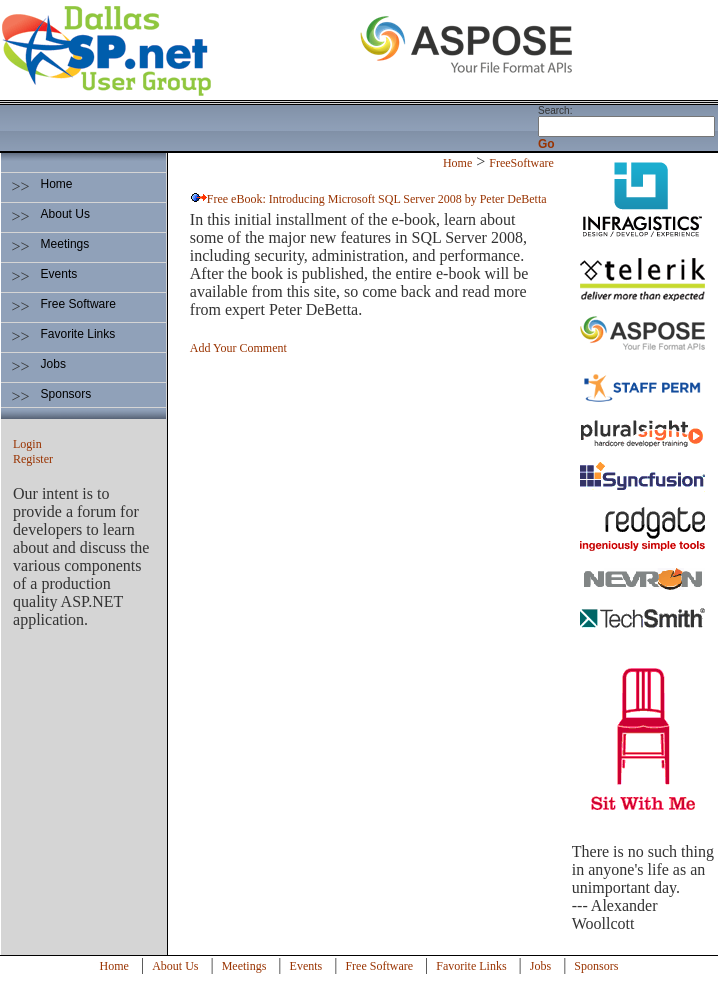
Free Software (78, 304)
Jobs (53, 364)
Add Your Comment (238, 348)
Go (546, 144)
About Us (65, 214)
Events (59, 274)
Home (57, 184)
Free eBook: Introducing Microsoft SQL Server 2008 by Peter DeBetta (377, 199)
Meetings (65, 244)
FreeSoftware (521, 163)
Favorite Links (78, 334)
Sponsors (66, 394)
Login (27, 444)
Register (33, 459)
